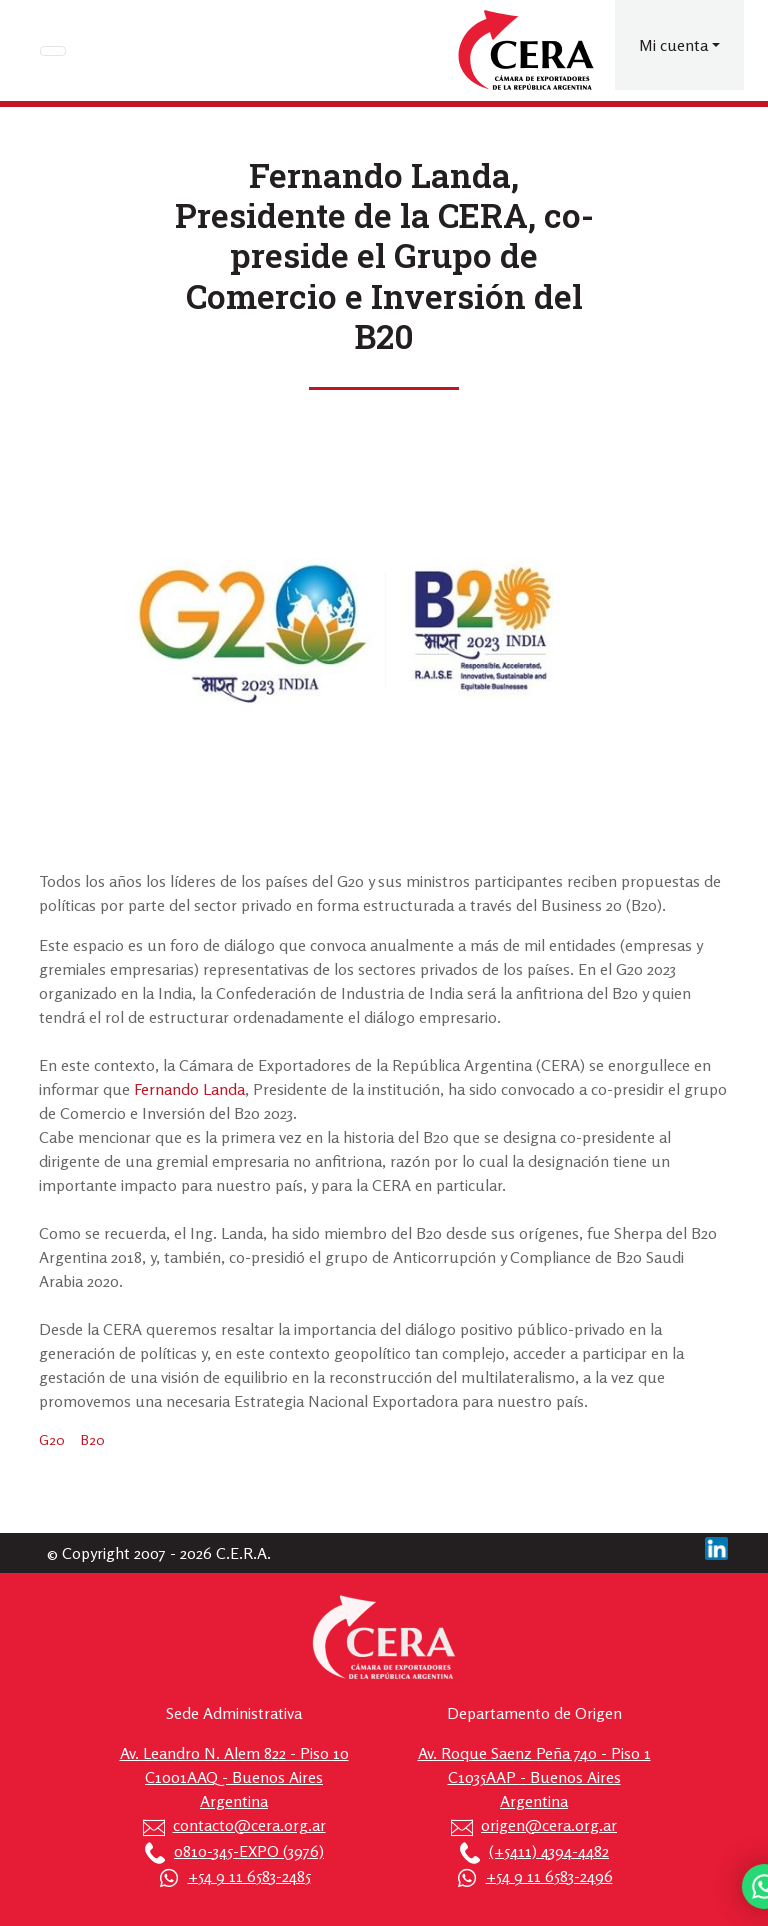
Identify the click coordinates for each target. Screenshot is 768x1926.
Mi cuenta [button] (673, 45)
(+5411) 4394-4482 (549, 1851)
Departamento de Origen (534, 1713)
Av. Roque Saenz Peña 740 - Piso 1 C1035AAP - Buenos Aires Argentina (534, 1777)
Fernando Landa (189, 1089)
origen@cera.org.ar (549, 1825)
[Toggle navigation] (53, 51)
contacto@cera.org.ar (249, 1825)
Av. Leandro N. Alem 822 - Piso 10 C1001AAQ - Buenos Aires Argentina (234, 1777)
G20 (52, 1439)
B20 (93, 1439)
